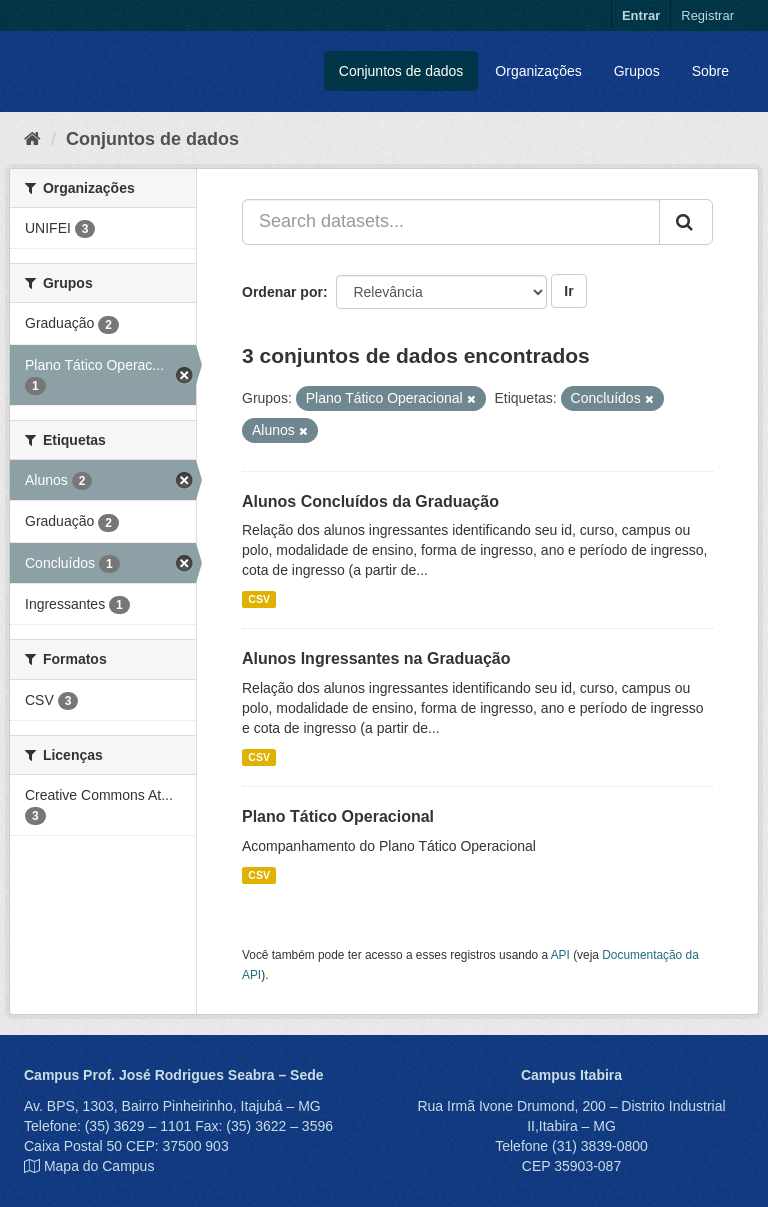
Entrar (641, 15)
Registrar (707, 15)
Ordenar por (282, 292)
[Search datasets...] (451, 222)
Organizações (538, 71)
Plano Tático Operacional (338, 816)
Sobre (710, 71)
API (560, 955)
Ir (568, 291)
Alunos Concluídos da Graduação (370, 501)
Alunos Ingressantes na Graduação (376, 658)
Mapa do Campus (99, 1166)
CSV (259, 599)
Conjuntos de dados (401, 71)
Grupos (637, 71)
